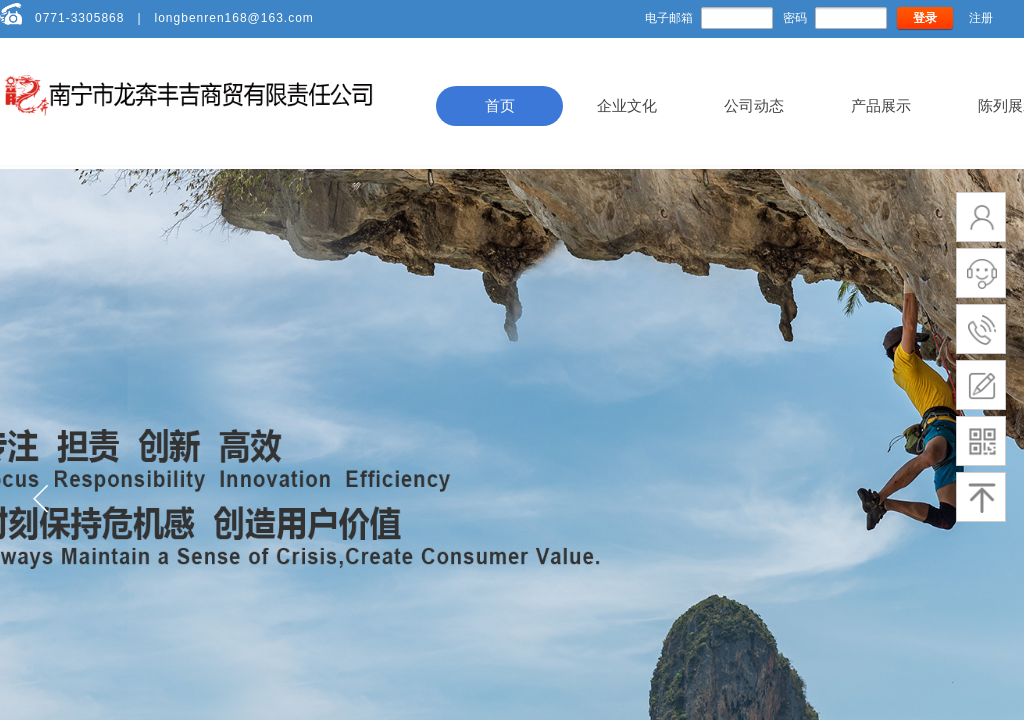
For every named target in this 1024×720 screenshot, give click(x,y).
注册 (981, 18)
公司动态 (754, 106)
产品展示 (881, 106)
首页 (500, 106)
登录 (925, 18)
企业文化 (627, 106)
